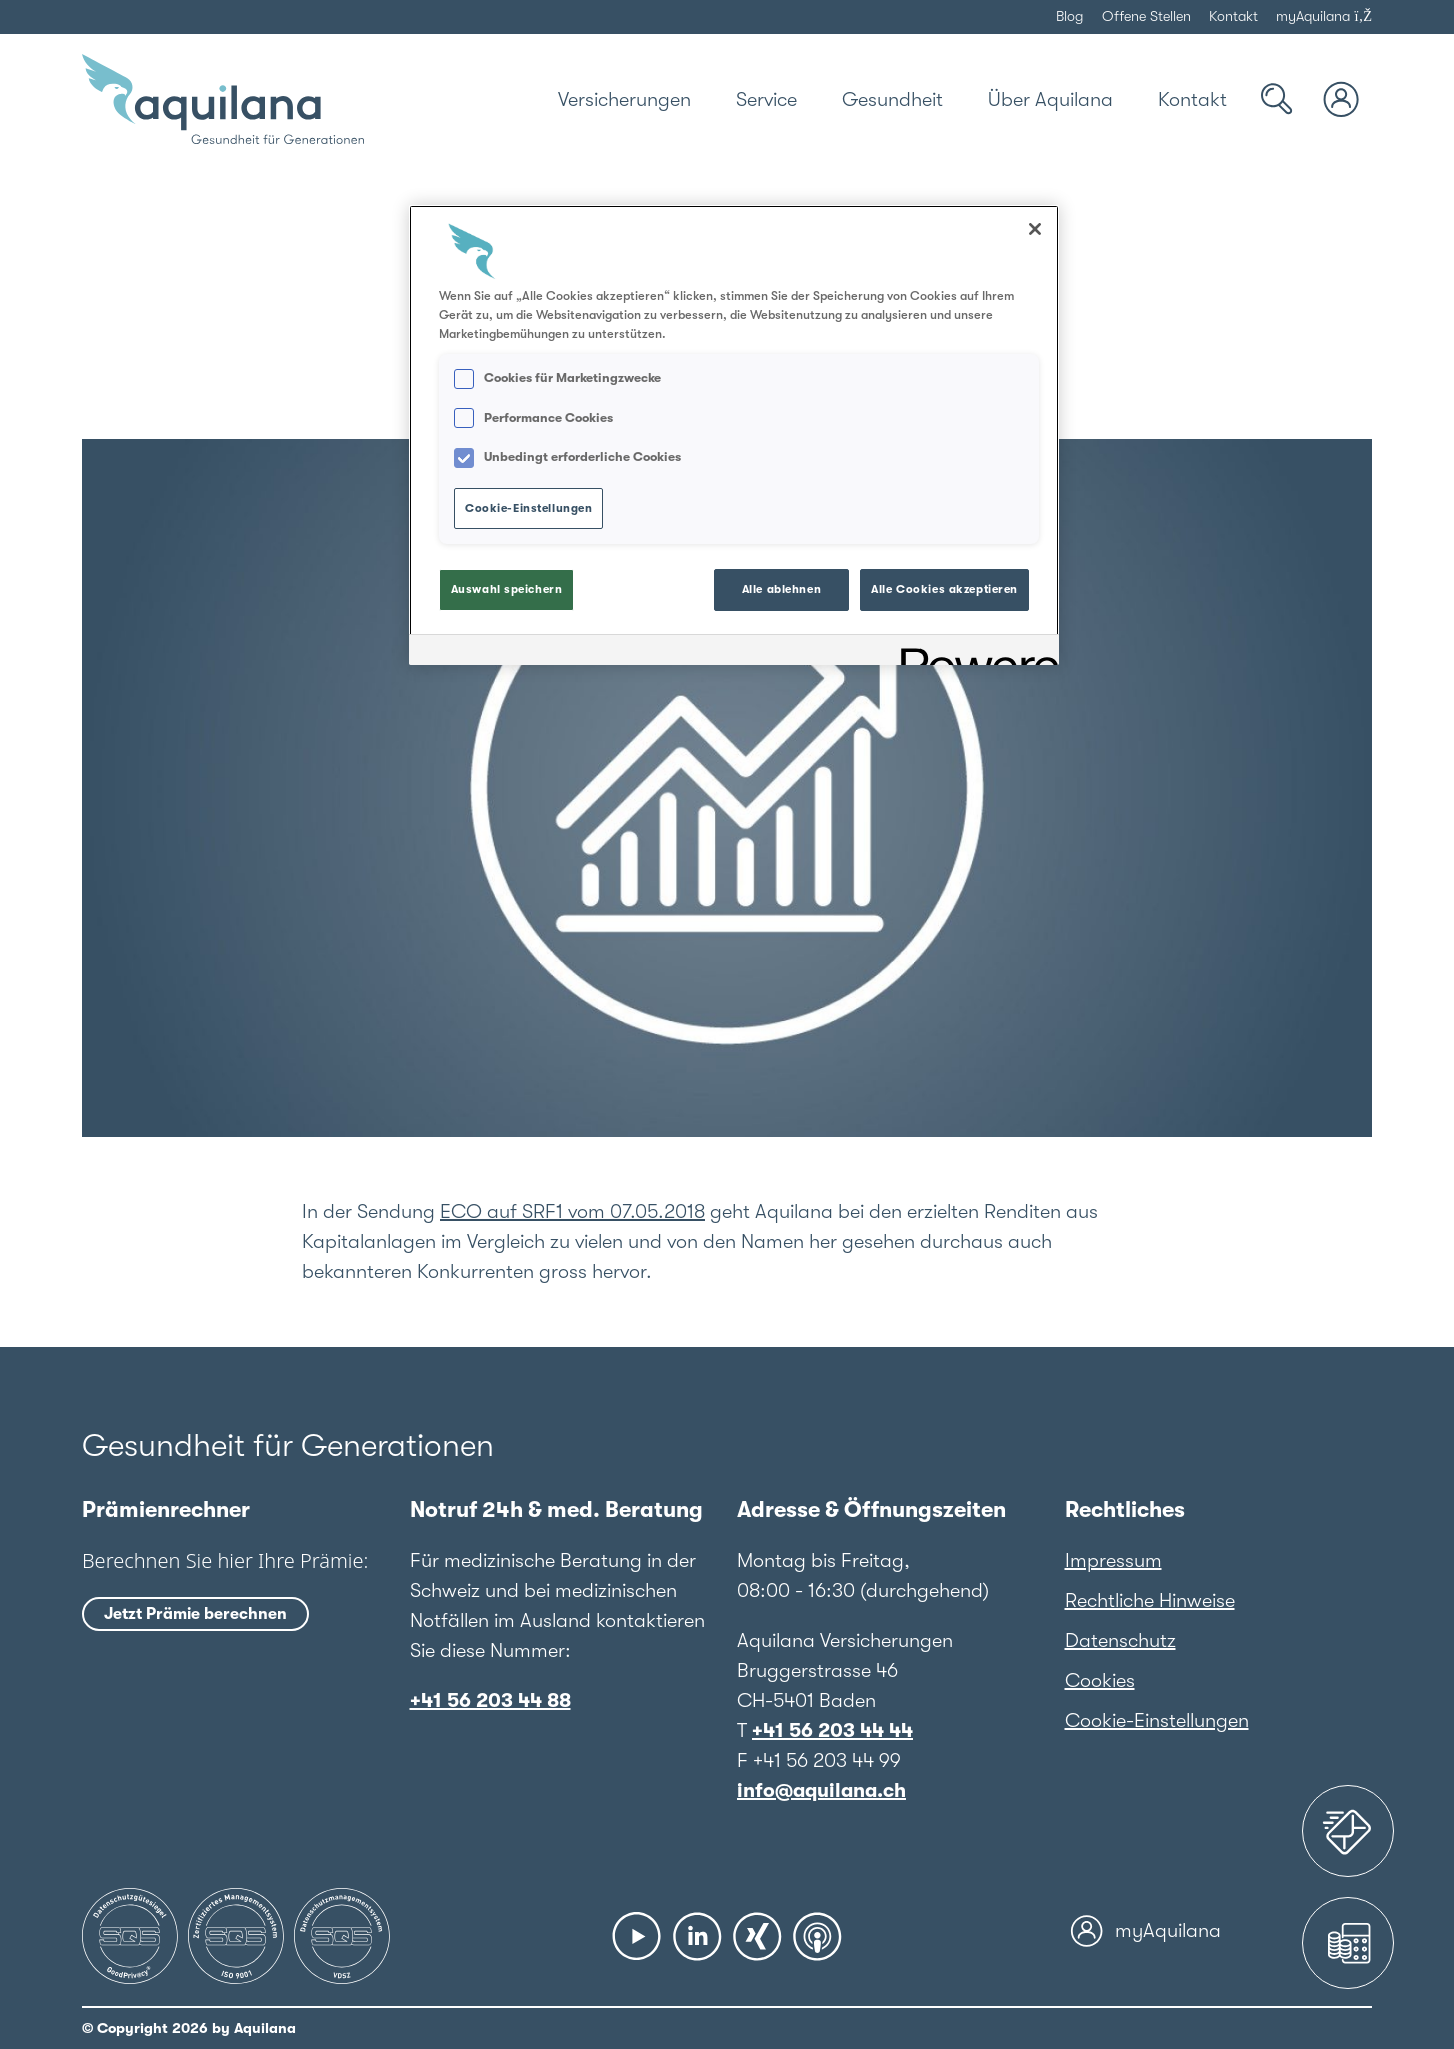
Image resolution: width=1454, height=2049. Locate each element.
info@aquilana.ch (821, 1790)
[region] (734, 435)
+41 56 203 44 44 (832, 1730)
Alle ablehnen (781, 589)
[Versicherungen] (624, 99)
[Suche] (1277, 99)
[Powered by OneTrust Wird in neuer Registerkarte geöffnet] (973, 652)
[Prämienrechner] (1348, 1943)
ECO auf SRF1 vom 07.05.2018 (572, 1211)
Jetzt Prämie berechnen (195, 1614)
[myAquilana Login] (1342, 99)
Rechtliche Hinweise (1150, 1600)
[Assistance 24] (1348, 1831)
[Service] (766, 99)
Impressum (1113, 1560)
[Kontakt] (1192, 99)
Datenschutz (1120, 1640)
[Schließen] (1035, 229)
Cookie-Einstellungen (1157, 1720)
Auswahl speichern (507, 589)
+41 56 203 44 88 (490, 1700)
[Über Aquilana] (1050, 99)
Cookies (1100, 1680)
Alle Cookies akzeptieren (944, 589)
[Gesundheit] (892, 99)
